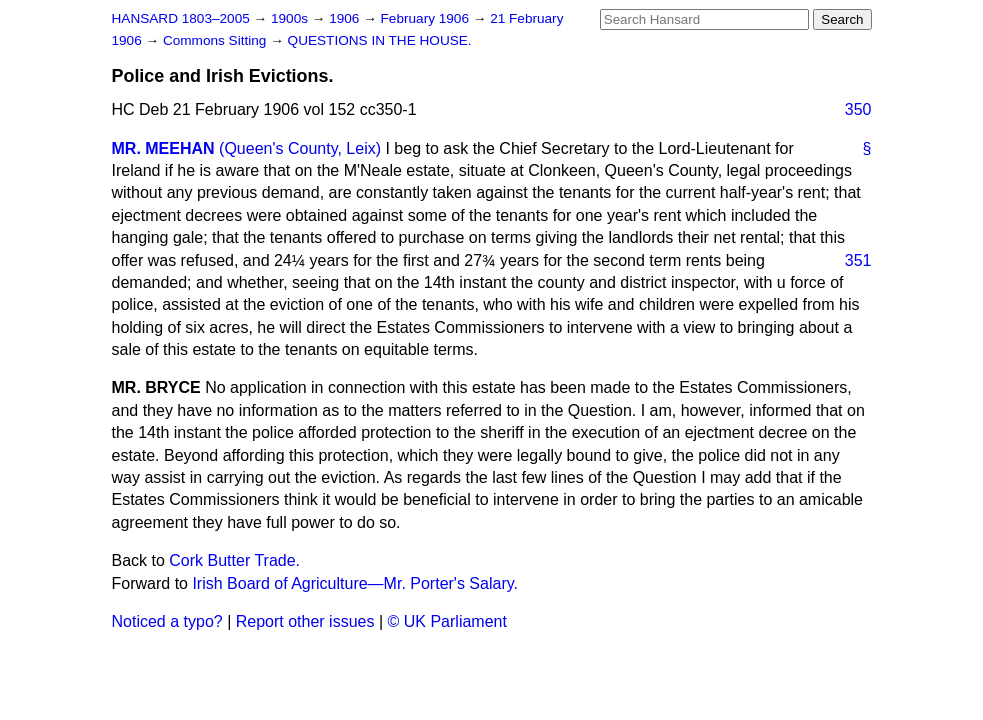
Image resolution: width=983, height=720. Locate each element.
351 (858, 260)
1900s (291, 18)
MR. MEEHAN (163, 148)
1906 (346, 18)
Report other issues (305, 621)
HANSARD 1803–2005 (181, 18)
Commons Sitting (216, 40)
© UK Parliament (447, 621)
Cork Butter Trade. (234, 560)
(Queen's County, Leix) (300, 148)
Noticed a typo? (167, 621)
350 (858, 109)
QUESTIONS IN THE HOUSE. (380, 40)
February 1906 (427, 18)
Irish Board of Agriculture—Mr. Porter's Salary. (355, 583)
